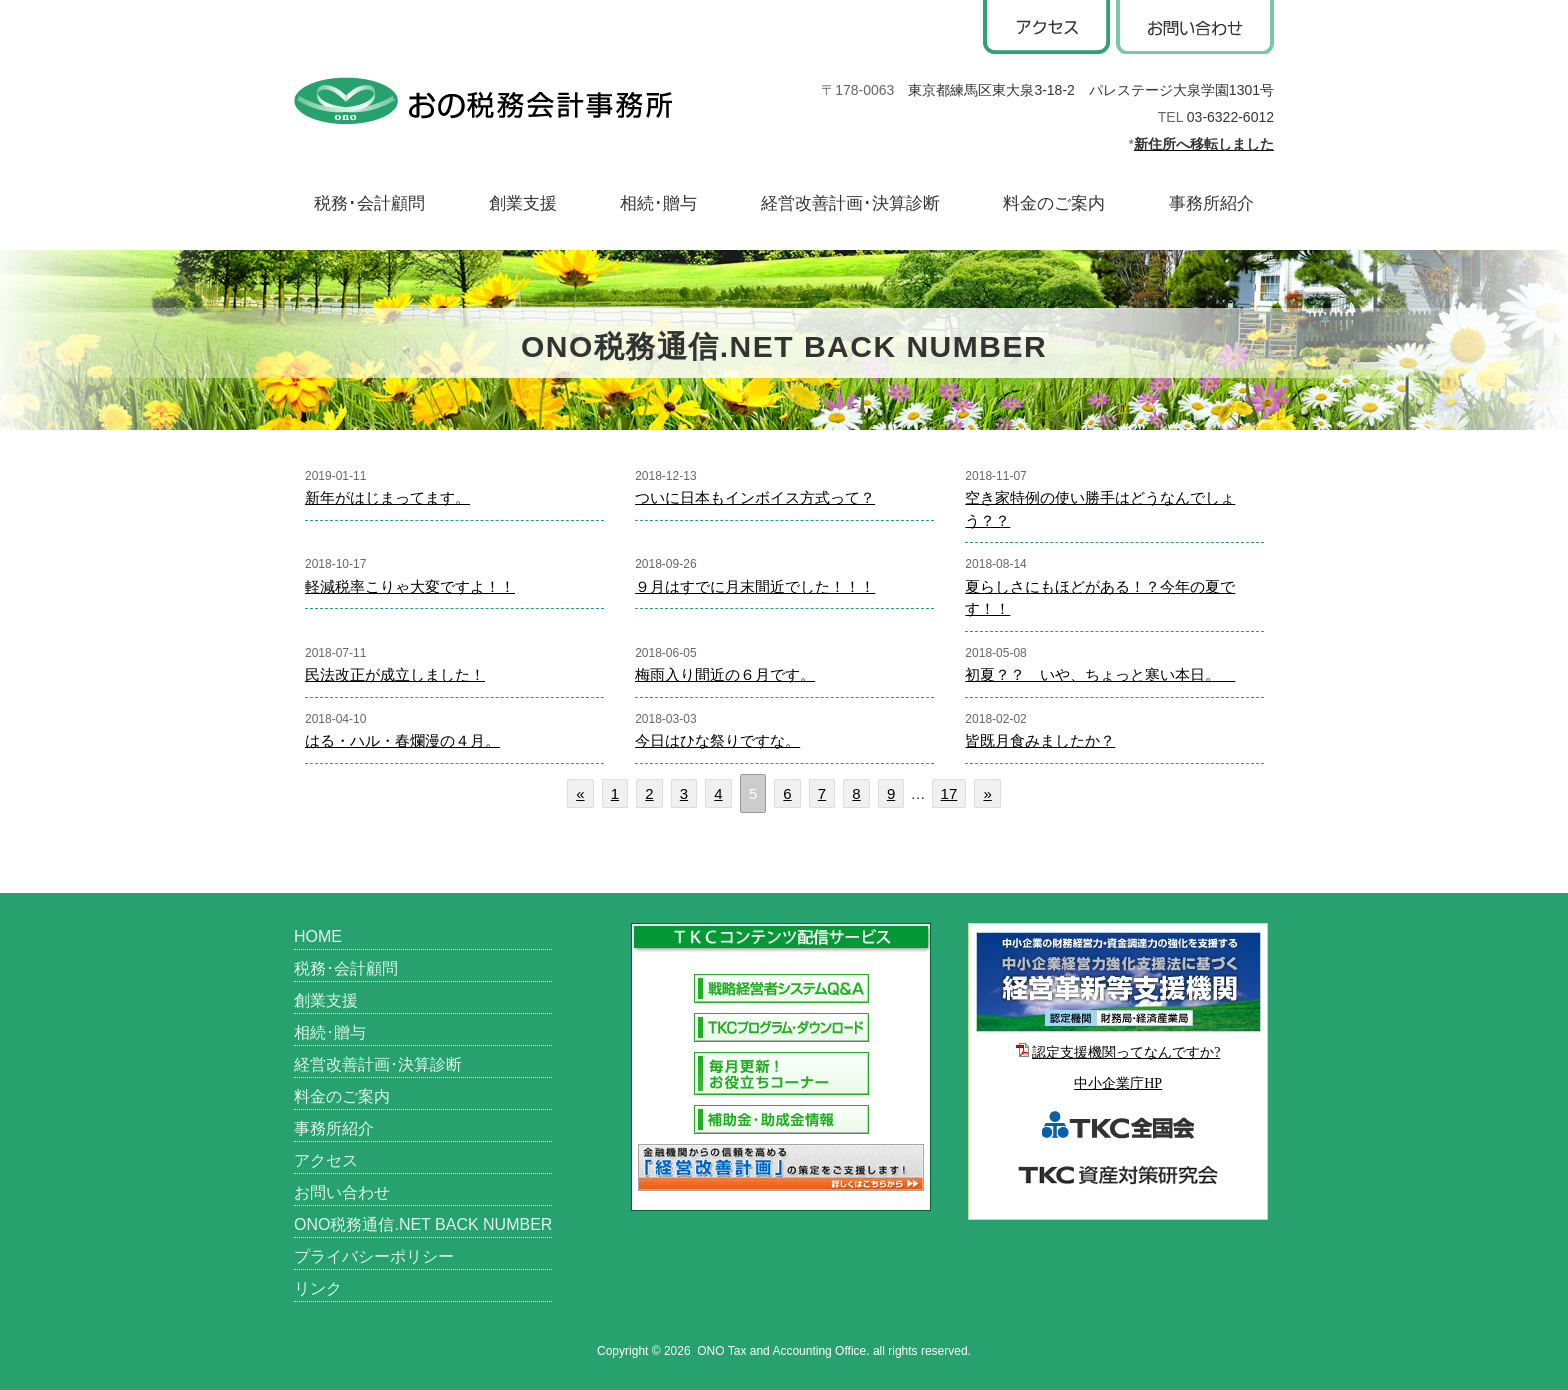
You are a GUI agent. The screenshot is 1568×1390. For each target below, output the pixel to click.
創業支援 (523, 203)
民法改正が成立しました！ (395, 674)
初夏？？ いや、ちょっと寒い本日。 (1100, 674)
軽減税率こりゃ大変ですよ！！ (410, 586)
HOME (318, 936)
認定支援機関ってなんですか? (1126, 1052)
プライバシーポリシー (374, 1256)
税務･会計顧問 (369, 203)
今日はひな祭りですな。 (717, 740)
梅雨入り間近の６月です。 (725, 674)
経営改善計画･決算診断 (850, 203)
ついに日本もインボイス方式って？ (755, 497)
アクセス (326, 1160)
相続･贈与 (658, 203)
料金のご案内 (1054, 203)
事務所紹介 (1211, 203)
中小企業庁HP (1118, 1083)
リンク (318, 1288)
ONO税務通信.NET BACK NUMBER (423, 1224)
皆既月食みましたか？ (1040, 740)
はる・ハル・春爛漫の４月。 (402, 740)
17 (949, 793)
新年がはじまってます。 (387, 497)
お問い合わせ (342, 1192)
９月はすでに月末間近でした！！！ (755, 586)
